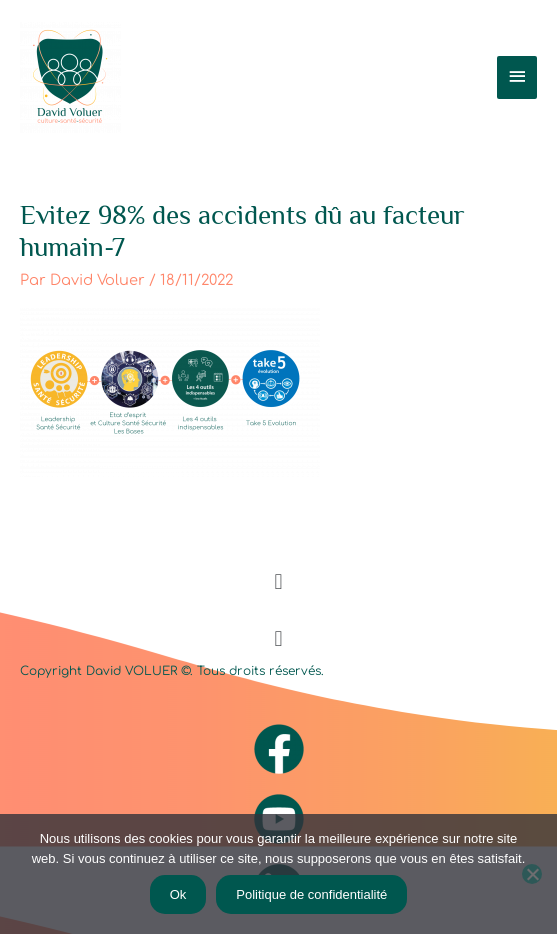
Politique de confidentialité (311, 894)
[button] (278, 581)
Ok (178, 894)
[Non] (532, 874)
